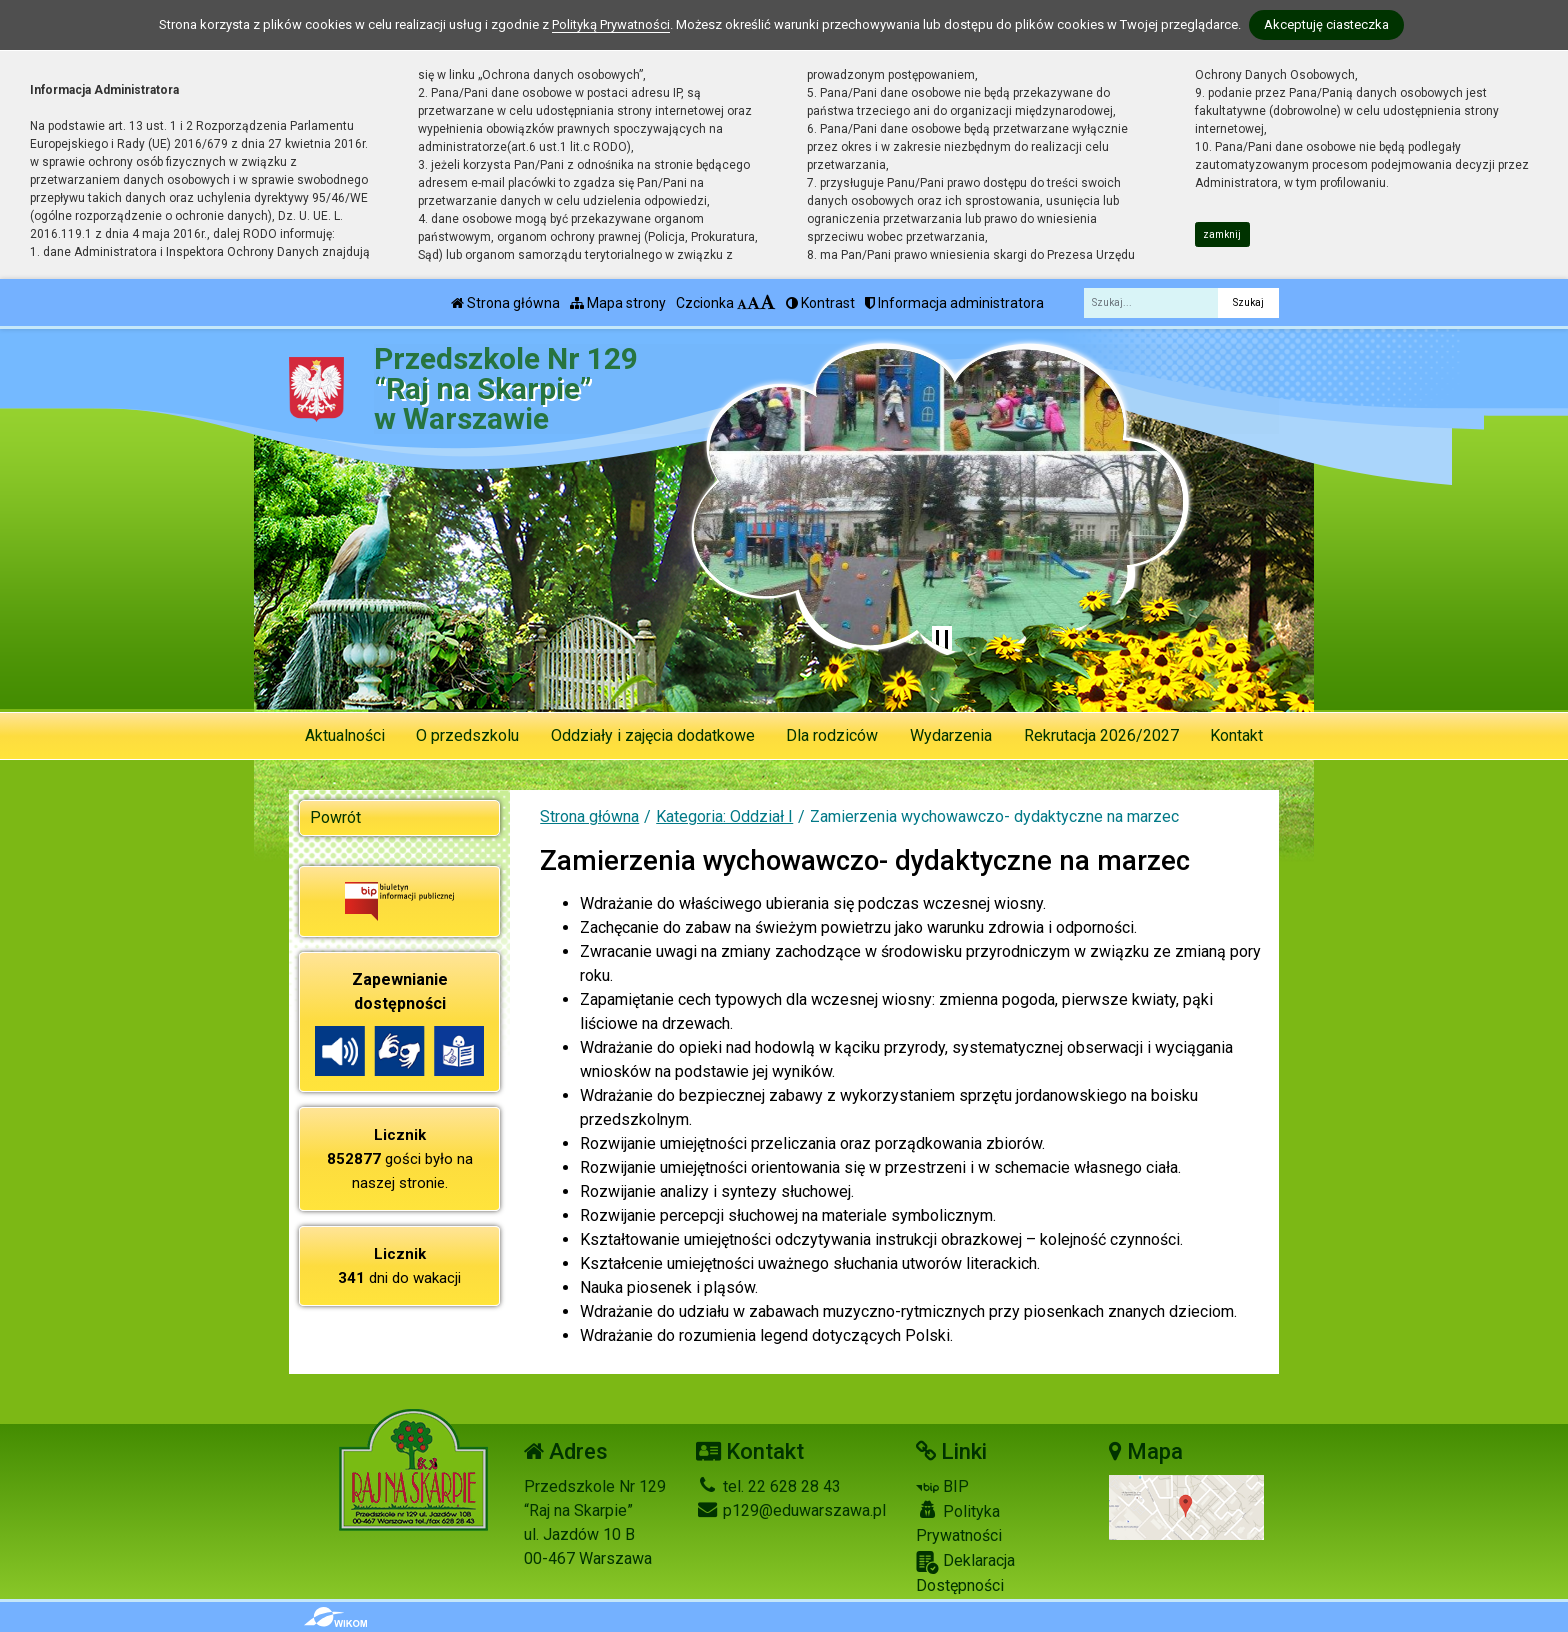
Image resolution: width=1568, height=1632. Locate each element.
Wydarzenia (951, 735)
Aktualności (345, 735)
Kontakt (1236, 735)
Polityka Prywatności (959, 1523)
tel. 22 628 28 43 (768, 1486)
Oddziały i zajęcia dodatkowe (653, 735)
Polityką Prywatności (611, 24)
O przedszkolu (467, 735)
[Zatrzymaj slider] (942, 640)
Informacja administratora (954, 303)
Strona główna (505, 303)
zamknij (1222, 234)
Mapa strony (618, 303)
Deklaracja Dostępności (965, 1573)
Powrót (335, 817)
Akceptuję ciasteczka (1326, 24)
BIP (942, 1486)
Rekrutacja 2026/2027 (1101, 735)
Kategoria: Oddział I (724, 816)
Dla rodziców (832, 735)
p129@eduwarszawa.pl (791, 1510)
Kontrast (820, 303)
